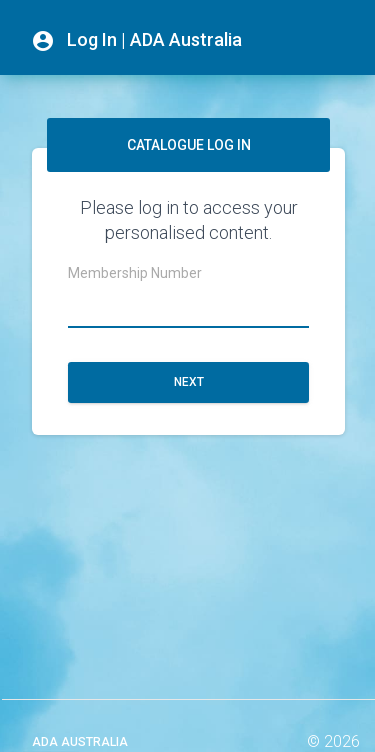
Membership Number (135, 273)
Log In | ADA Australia (136, 41)
